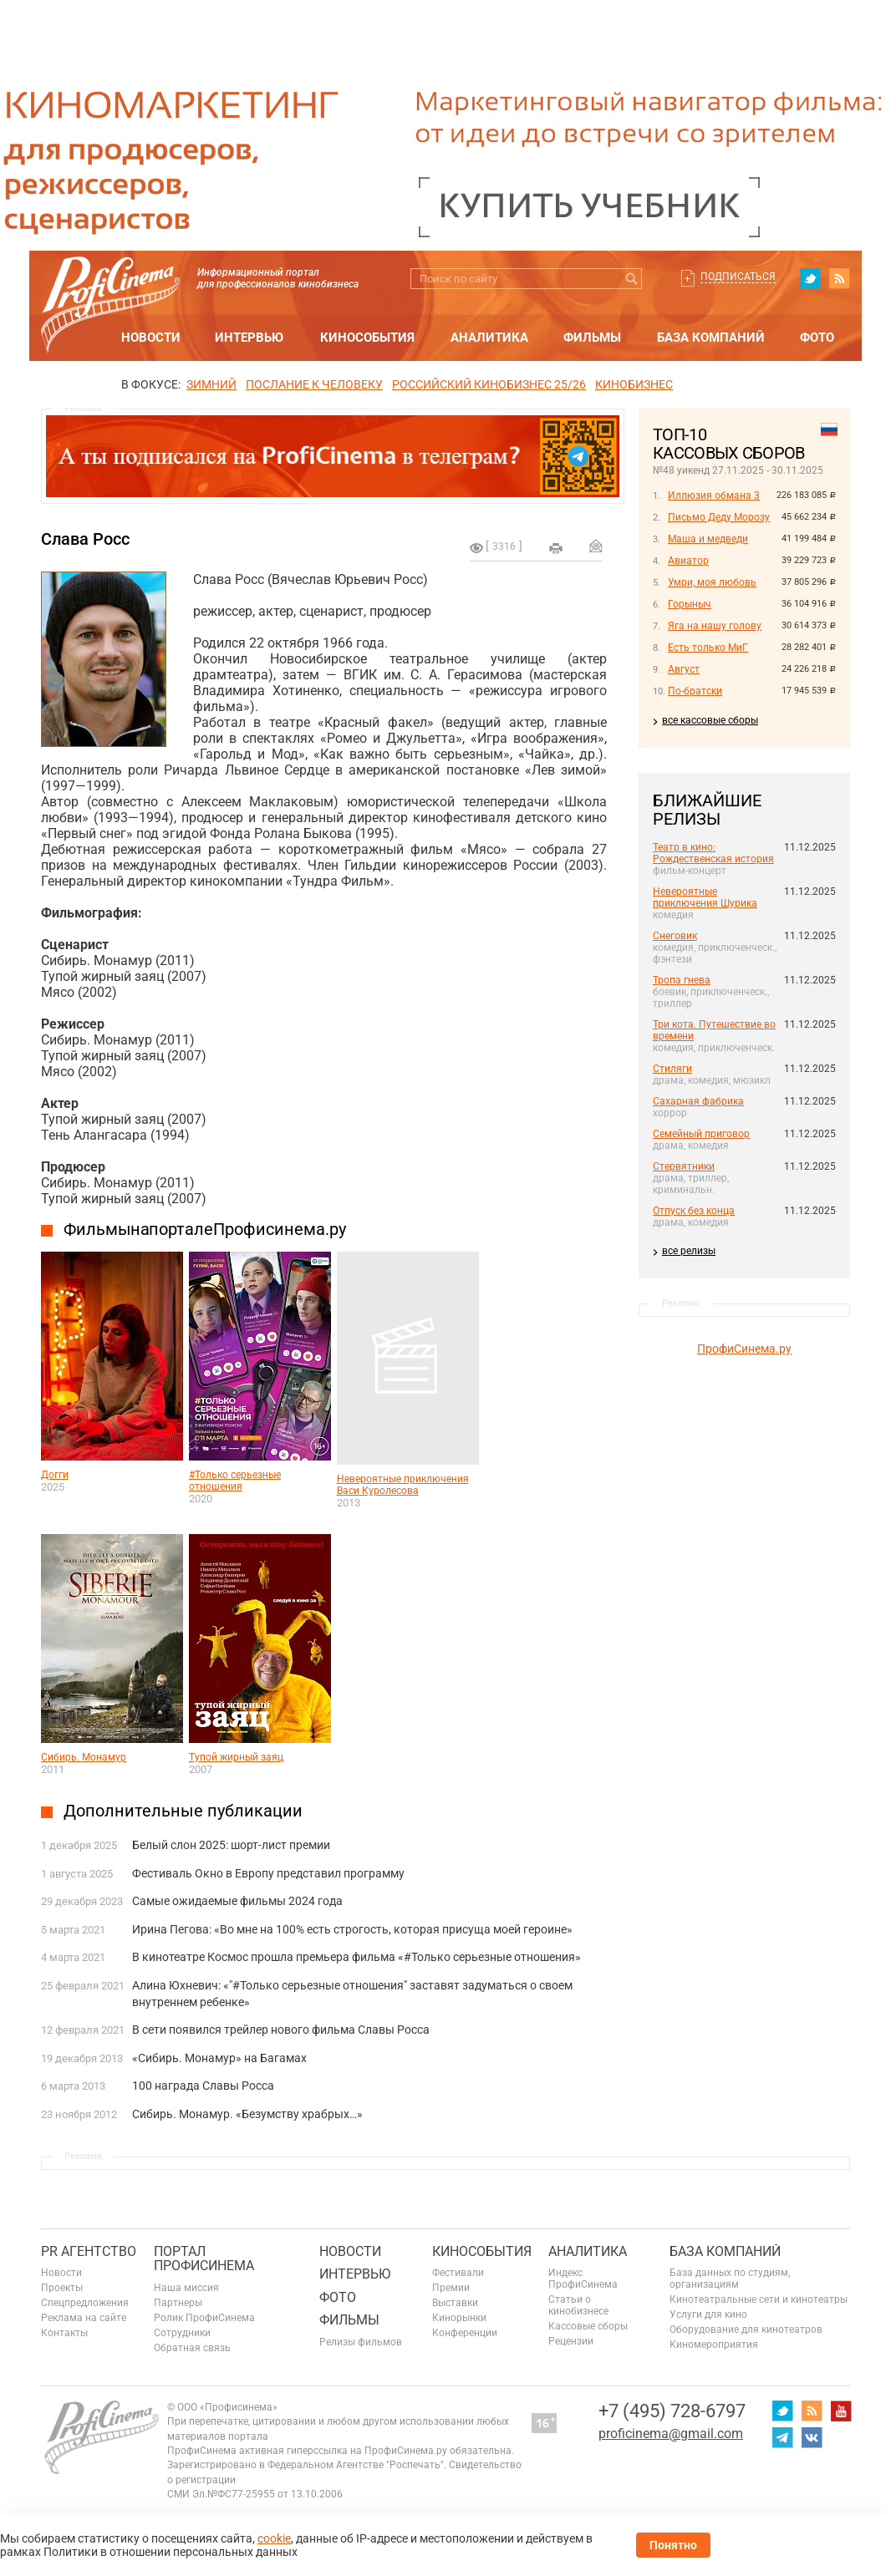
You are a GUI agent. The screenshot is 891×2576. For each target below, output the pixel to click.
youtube (840, 2410)
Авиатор (688, 561)
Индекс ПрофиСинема (583, 2278)
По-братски (695, 691)
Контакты (64, 2333)
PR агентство (88, 2251)
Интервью (249, 337)
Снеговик (675, 936)
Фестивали (458, 2273)
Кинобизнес (634, 384)
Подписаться (738, 276)
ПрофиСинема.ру (744, 1348)
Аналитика (489, 337)
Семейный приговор (701, 1134)
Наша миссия (186, 2288)
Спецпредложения (85, 2303)
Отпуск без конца (694, 1211)
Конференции (464, 2333)
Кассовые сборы (588, 2326)
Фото (817, 337)
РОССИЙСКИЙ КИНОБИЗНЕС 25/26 (489, 384)
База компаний (711, 337)
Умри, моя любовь (712, 582)
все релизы (688, 1251)
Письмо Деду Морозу (719, 517)
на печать (556, 548)
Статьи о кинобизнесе (578, 2305)
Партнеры (178, 2303)
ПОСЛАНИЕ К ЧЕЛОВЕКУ (314, 384)
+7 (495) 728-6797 (672, 2411)
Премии (451, 2288)
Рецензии (570, 2341)
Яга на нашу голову (714, 626)
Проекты (62, 2288)
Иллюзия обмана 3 (714, 495)
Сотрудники (182, 2333)
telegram (782, 2437)
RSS (839, 278)
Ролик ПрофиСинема (204, 2318)
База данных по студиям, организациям (730, 2278)
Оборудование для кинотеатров (746, 2329)
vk (811, 2437)
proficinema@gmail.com (670, 2433)
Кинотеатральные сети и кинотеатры (759, 2299)
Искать (631, 278)
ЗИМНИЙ (211, 384)
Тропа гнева (681, 980)
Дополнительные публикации (183, 1811)
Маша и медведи (708, 539)
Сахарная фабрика (698, 1101)
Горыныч (689, 604)
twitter (810, 278)
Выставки (455, 2303)
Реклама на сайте (83, 2318)
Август (684, 669)
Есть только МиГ (708, 647)
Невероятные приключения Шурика (705, 897)
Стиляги (672, 1069)
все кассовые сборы (710, 720)
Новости (151, 337)
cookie (274, 2538)
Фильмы (592, 337)
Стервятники (684, 1166)
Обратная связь (192, 2348)
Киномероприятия (714, 2344)
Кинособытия (367, 337)
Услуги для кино (708, 2314)
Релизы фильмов (360, 2342)
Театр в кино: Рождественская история (713, 853)
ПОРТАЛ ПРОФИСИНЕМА (204, 2258)
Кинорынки (459, 2318)
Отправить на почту (596, 545)
